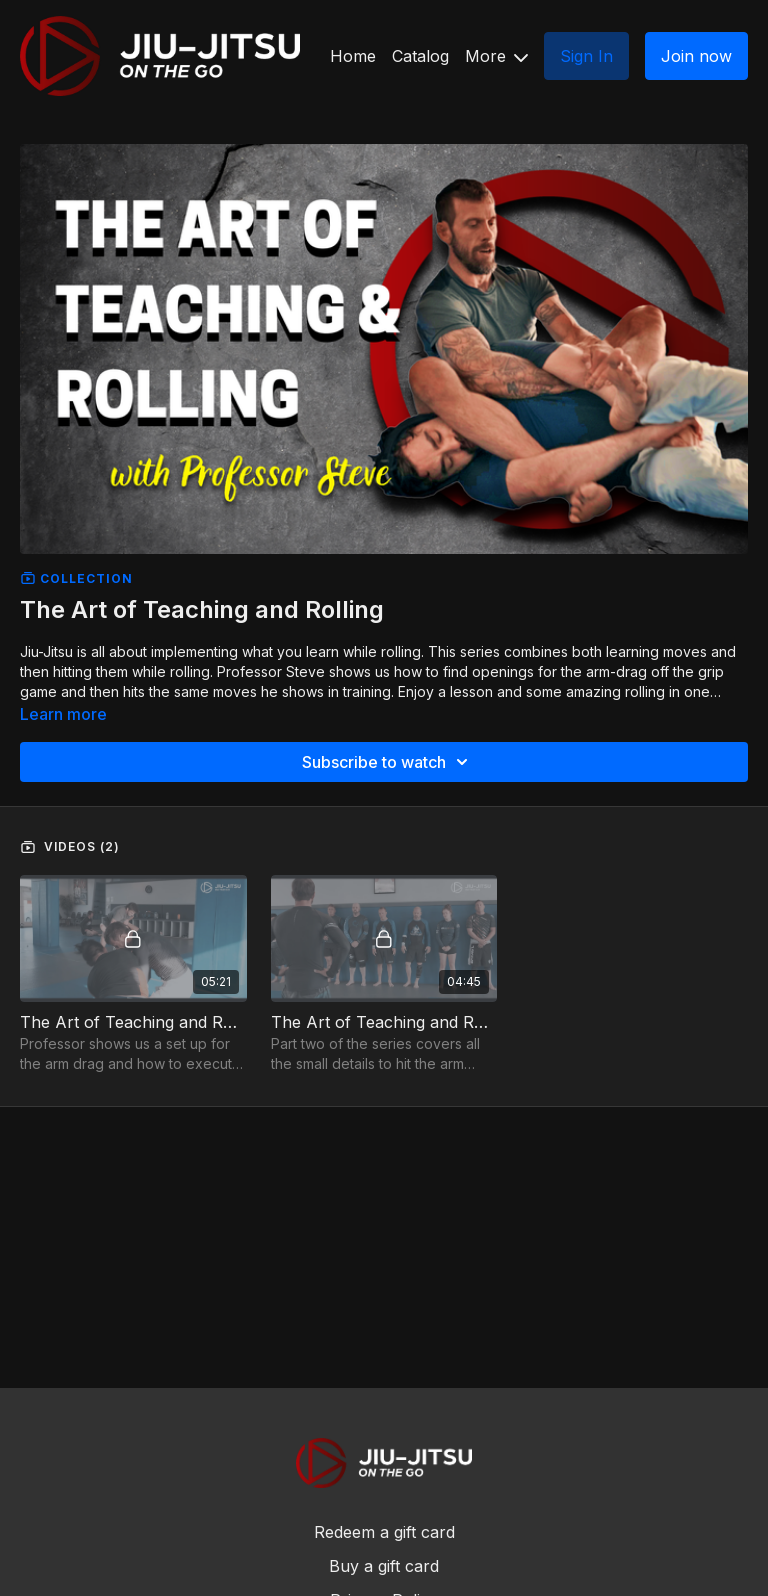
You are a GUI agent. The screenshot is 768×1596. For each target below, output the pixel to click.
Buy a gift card (384, 1566)
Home (353, 56)
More (496, 56)
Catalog (420, 56)
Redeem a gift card (384, 1532)
